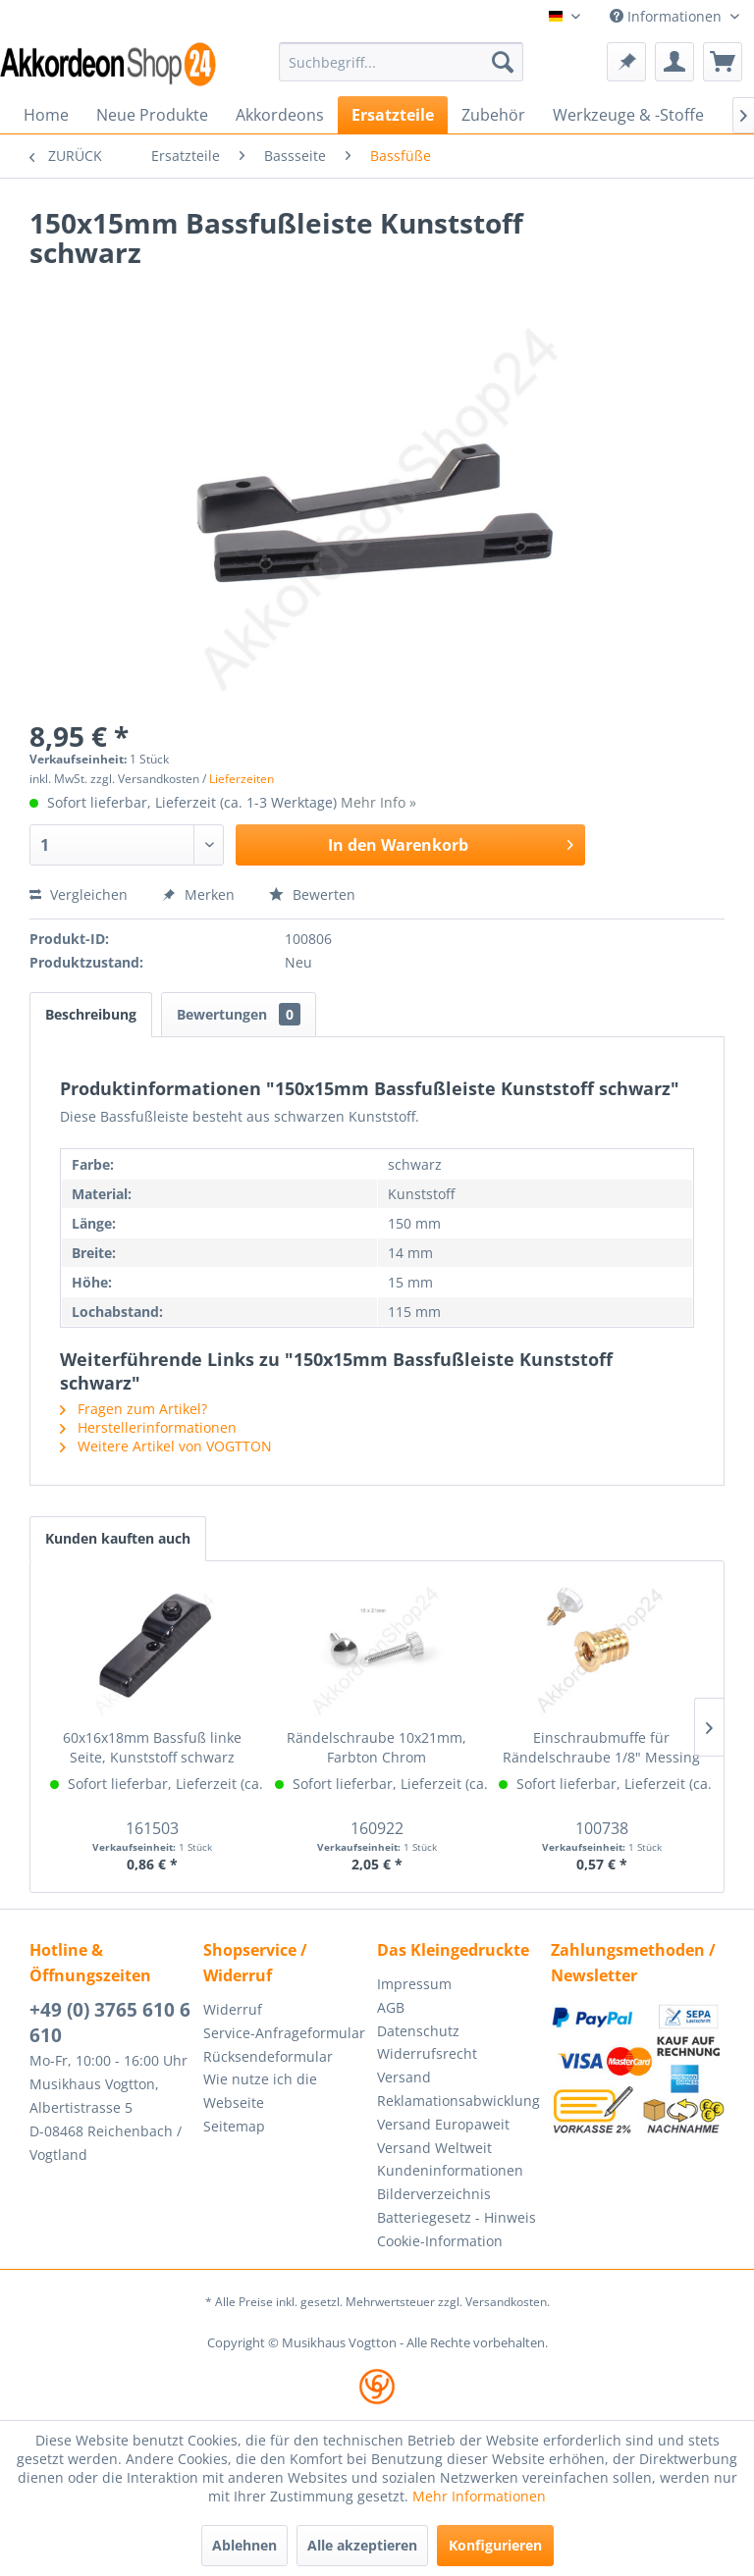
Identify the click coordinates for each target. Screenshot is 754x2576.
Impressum (414, 1983)
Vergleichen (78, 894)
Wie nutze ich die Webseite (260, 2091)
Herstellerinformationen (148, 1427)
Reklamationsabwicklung (458, 2100)
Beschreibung (90, 1014)
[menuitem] (401, 61)
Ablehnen (244, 2545)
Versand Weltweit (434, 2147)
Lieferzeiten (241, 778)
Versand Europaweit (443, 2124)
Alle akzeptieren (362, 2545)
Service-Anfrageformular (284, 2033)
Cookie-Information (440, 2241)
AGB (390, 2007)
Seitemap (234, 2126)
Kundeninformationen (450, 2170)
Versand (404, 2077)
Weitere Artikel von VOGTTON (166, 1446)
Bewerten (312, 894)
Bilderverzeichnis (434, 2193)
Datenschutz (418, 2031)
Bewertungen (238, 1014)
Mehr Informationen (479, 2496)
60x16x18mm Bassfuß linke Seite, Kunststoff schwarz (152, 1747)
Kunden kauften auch (117, 1538)
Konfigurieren (495, 2545)
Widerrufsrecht (427, 2053)
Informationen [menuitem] (668, 16)
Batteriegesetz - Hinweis (456, 2217)
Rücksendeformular (268, 2056)
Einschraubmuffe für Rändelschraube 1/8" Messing (601, 1747)
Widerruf (232, 2009)
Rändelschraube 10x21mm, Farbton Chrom (376, 1747)
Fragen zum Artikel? (133, 1408)
